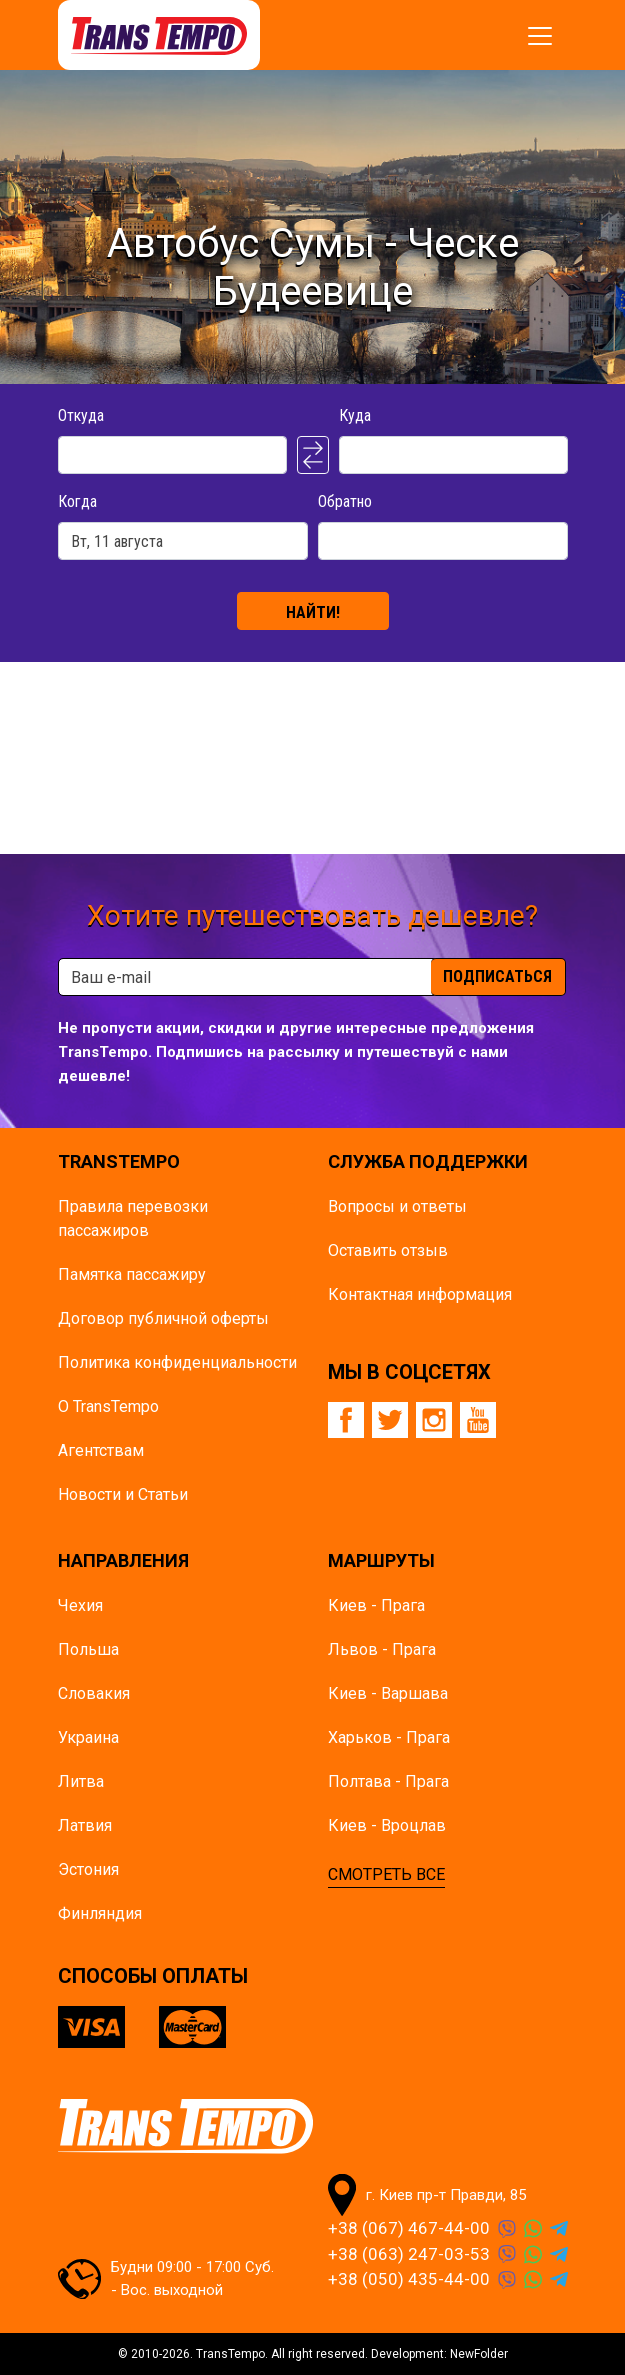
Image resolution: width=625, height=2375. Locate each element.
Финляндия (100, 1913)
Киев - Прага (376, 1605)
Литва (81, 1781)
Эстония (88, 1869)
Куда (355, 415)
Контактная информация (420, 1294)
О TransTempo (108, 1406)
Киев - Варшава (388, 1693)
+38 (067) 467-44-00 (409, 2228)
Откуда (81, 415)
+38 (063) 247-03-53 (409, 2254)
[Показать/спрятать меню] (540, 36)
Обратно (345, 501)
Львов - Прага (382, 1649)
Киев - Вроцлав (387, 1825)
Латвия (85, 1825)
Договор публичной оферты (163, 1318)
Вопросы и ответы (397, 1206)
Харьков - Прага (389, 1737)
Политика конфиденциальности (177, 1362)
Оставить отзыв (388, 1250)
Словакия (94, 1693)
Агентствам (101, 1450)
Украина (88, 1737)
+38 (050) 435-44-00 (409, 2279)
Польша (88, 1649)
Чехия (80, 1605)
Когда (77, 501)
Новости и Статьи (123, 1494)
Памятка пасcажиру (132, 1274)
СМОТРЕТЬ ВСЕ (386, 1874)
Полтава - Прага (388, 1781)
